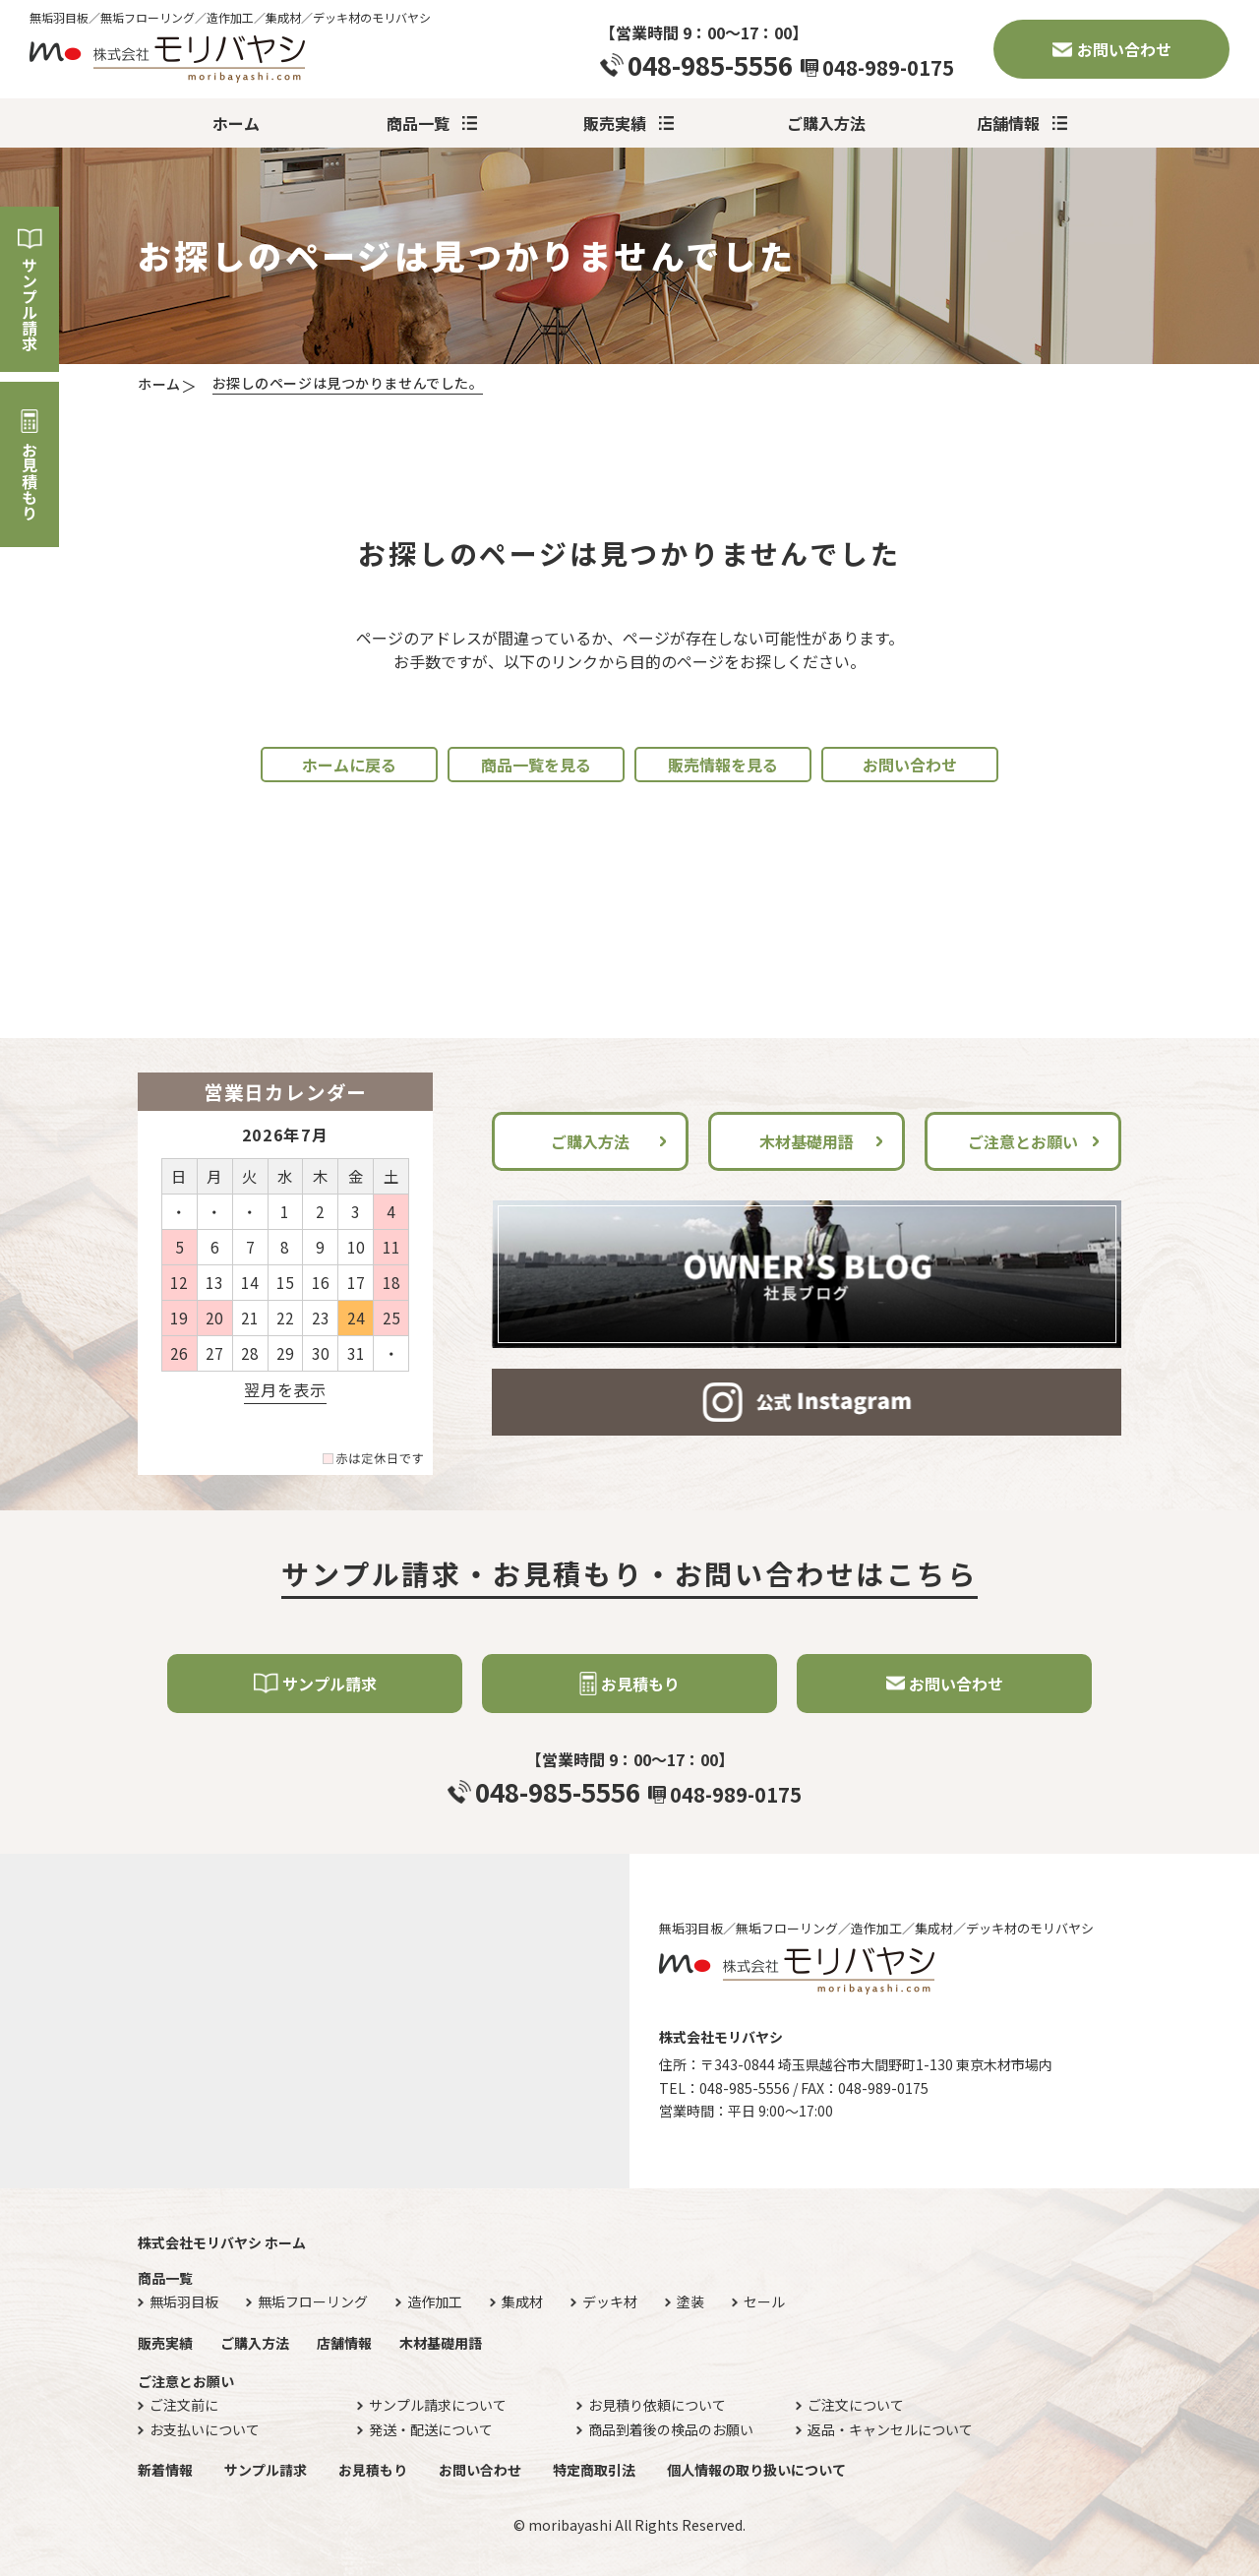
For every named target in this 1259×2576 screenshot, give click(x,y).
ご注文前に (184, 2405)
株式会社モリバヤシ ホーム (222, 2242)
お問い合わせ (1124, 49)
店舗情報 (1008, 123)
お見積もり (29, 481)
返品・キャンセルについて (890, 2430)
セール (764, 2302)
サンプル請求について (438, 2405)
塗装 (690, 2302)
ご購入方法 (826, 123)
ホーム (236, 123)
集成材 (522, 2302)
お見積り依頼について (657, 2405)
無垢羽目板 (184, 2302)
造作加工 (434, 2302)
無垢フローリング (313, 2302)
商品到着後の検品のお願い (670, 2430)
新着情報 (165, 2470)
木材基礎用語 (806, 1141)
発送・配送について (431, 2430)
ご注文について (856, 2405)
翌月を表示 (285, 1389)
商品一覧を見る (536, 764)
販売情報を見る (723, 764)
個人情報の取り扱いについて (756, 2470)
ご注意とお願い (1023, 1141)
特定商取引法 (594, 2470)
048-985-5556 (710, 65)
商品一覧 (418, 123)
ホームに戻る (349, 764)
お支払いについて (205, 2430)
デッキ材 (609, 2302)
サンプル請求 (29, 304)
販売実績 (614, 123)
